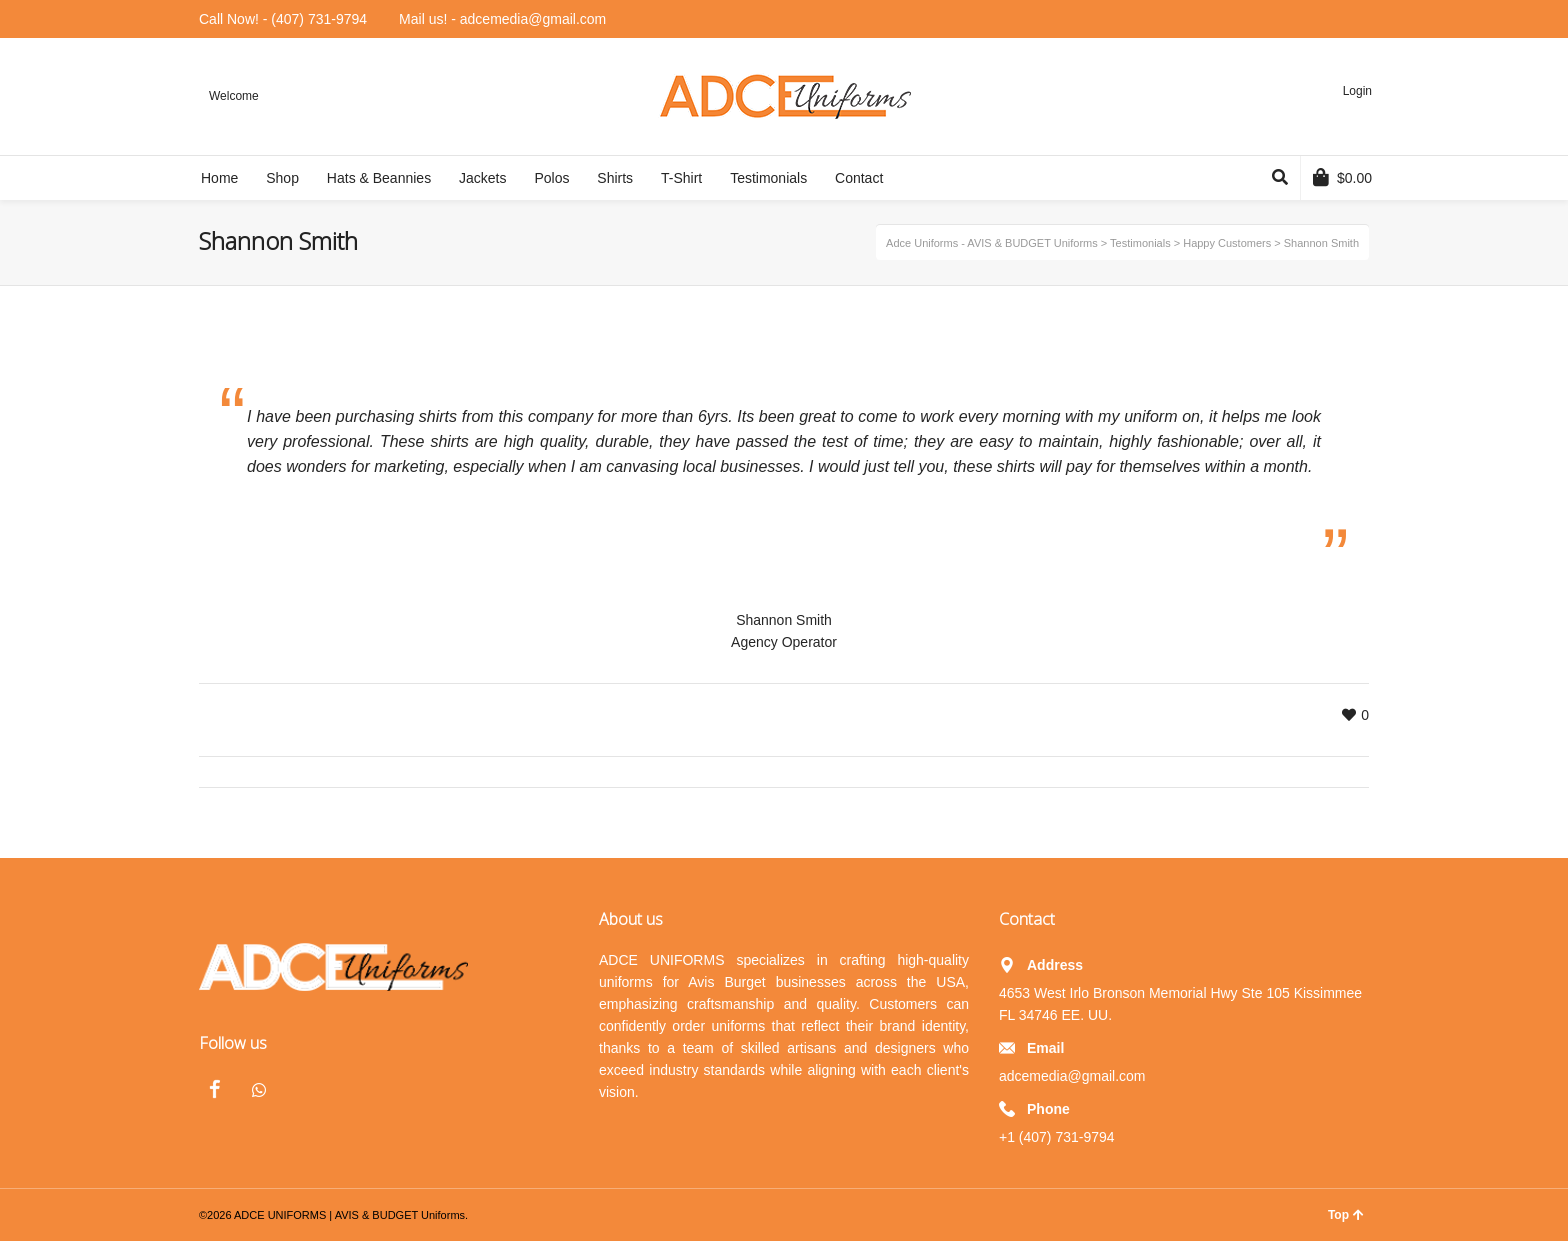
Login (1357, 91)
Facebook (215, 1089)
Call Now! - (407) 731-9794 (283, 19)
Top (1346, 1215)
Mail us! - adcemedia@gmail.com (502, 19)
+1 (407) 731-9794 (1057, 1137)
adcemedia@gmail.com (1072, 1076)
